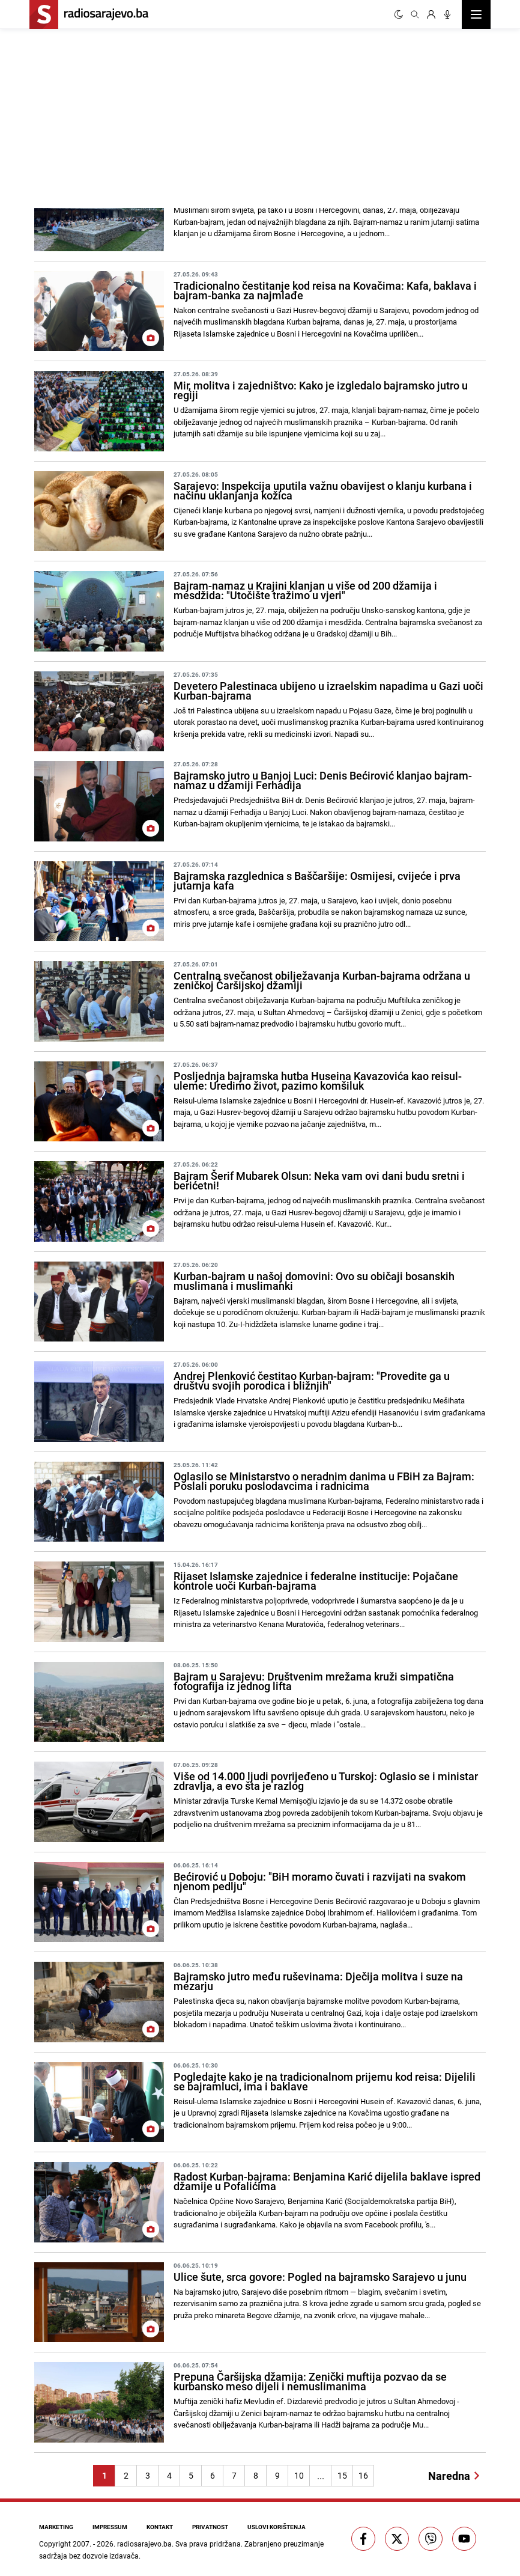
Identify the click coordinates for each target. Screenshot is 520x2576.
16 (363, 2475)
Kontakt (160, 2527)
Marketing (56, 2527)
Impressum (109, 2527)
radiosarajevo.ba (144, 2543)
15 (342, 2475)
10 (299, 2475)
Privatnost (210, 2527)
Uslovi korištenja (276, 2527)
